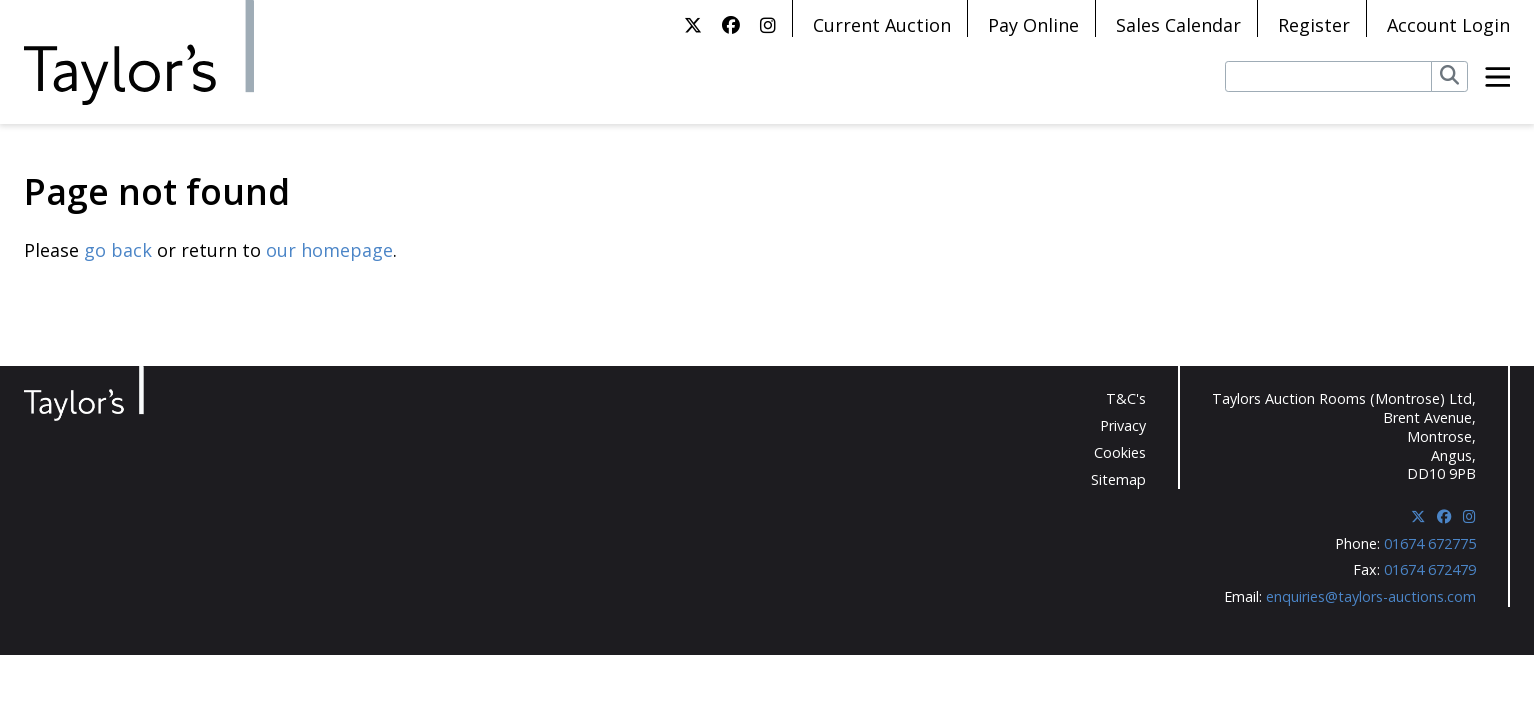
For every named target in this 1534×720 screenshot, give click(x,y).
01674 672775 (1430, 543)
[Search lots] (1328, 76)
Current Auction (882, 25)
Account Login (1448, 25)
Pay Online (1033, 25)
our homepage (329, 250)
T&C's (1126, 398)
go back (118, 250)
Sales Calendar (1178, 25)
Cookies (1120, 452)
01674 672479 (1430, 569)
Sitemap (1118, 479)
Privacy (1123, 425)
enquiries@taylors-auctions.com (1371, 596)
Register (1314, 25)
